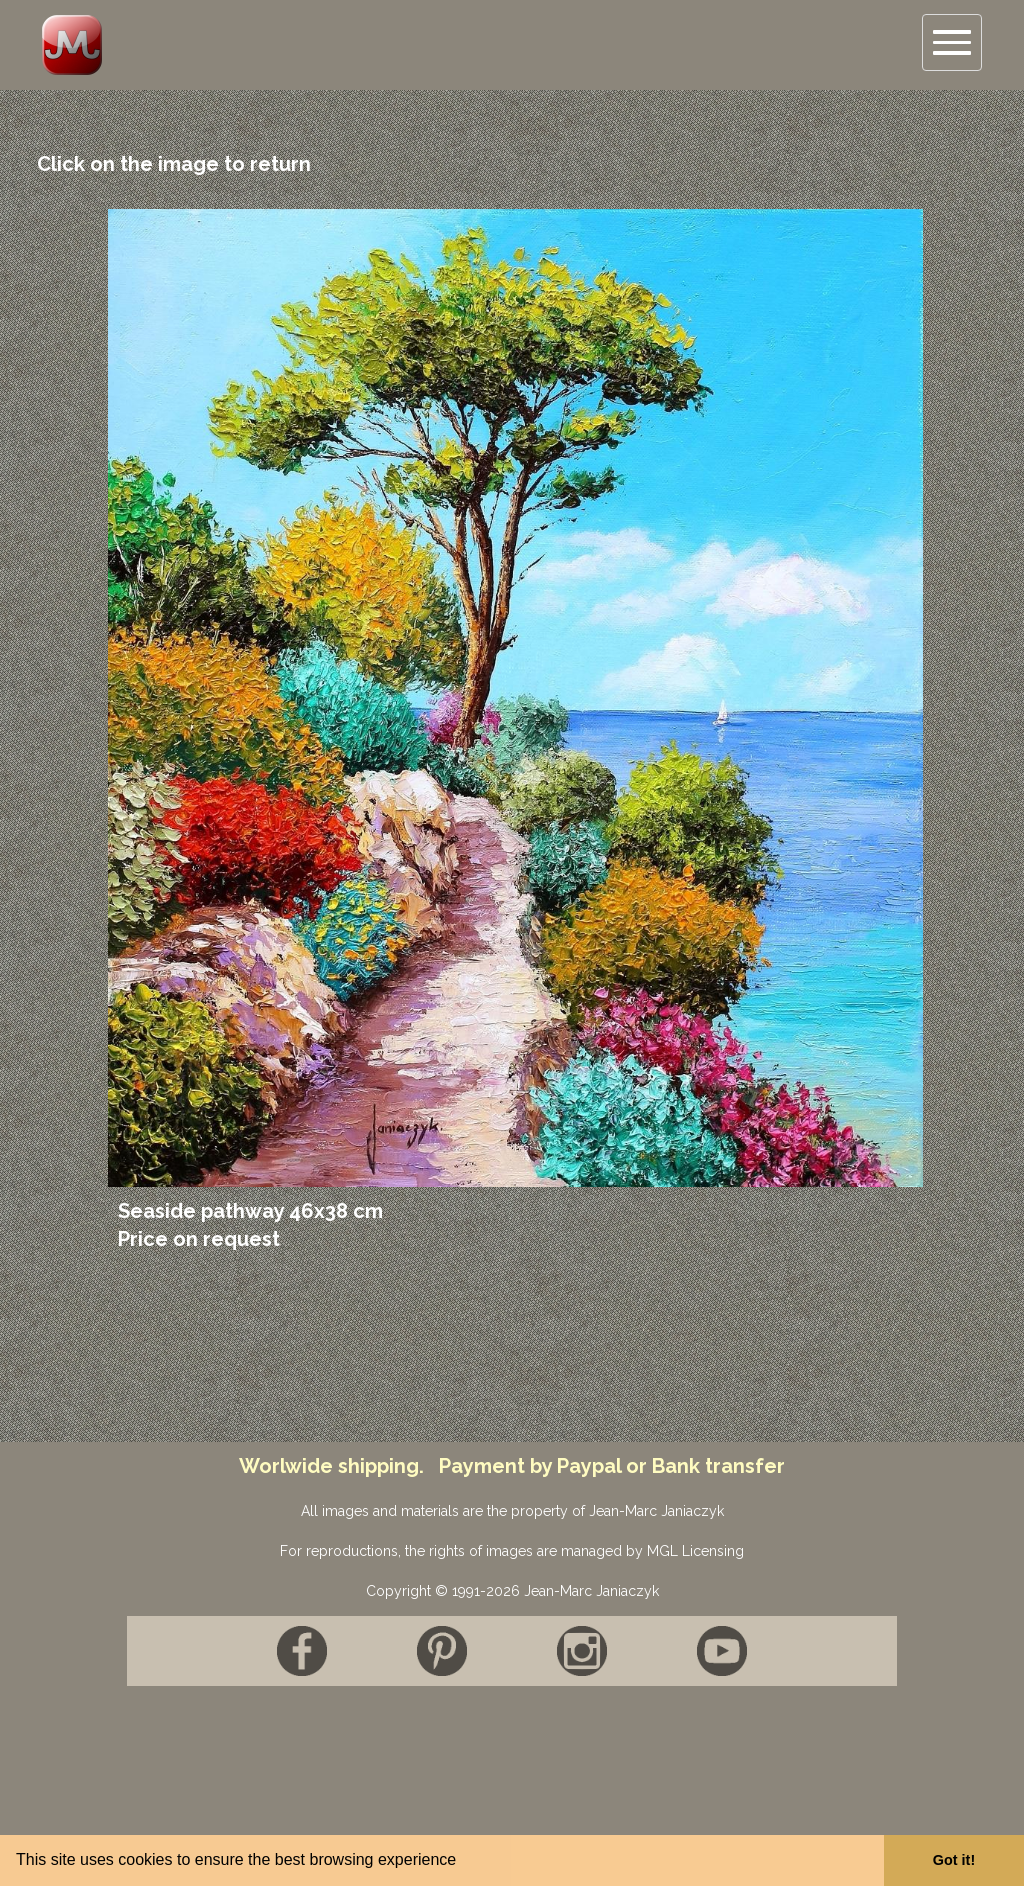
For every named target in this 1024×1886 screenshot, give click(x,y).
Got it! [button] (954, 1860)
